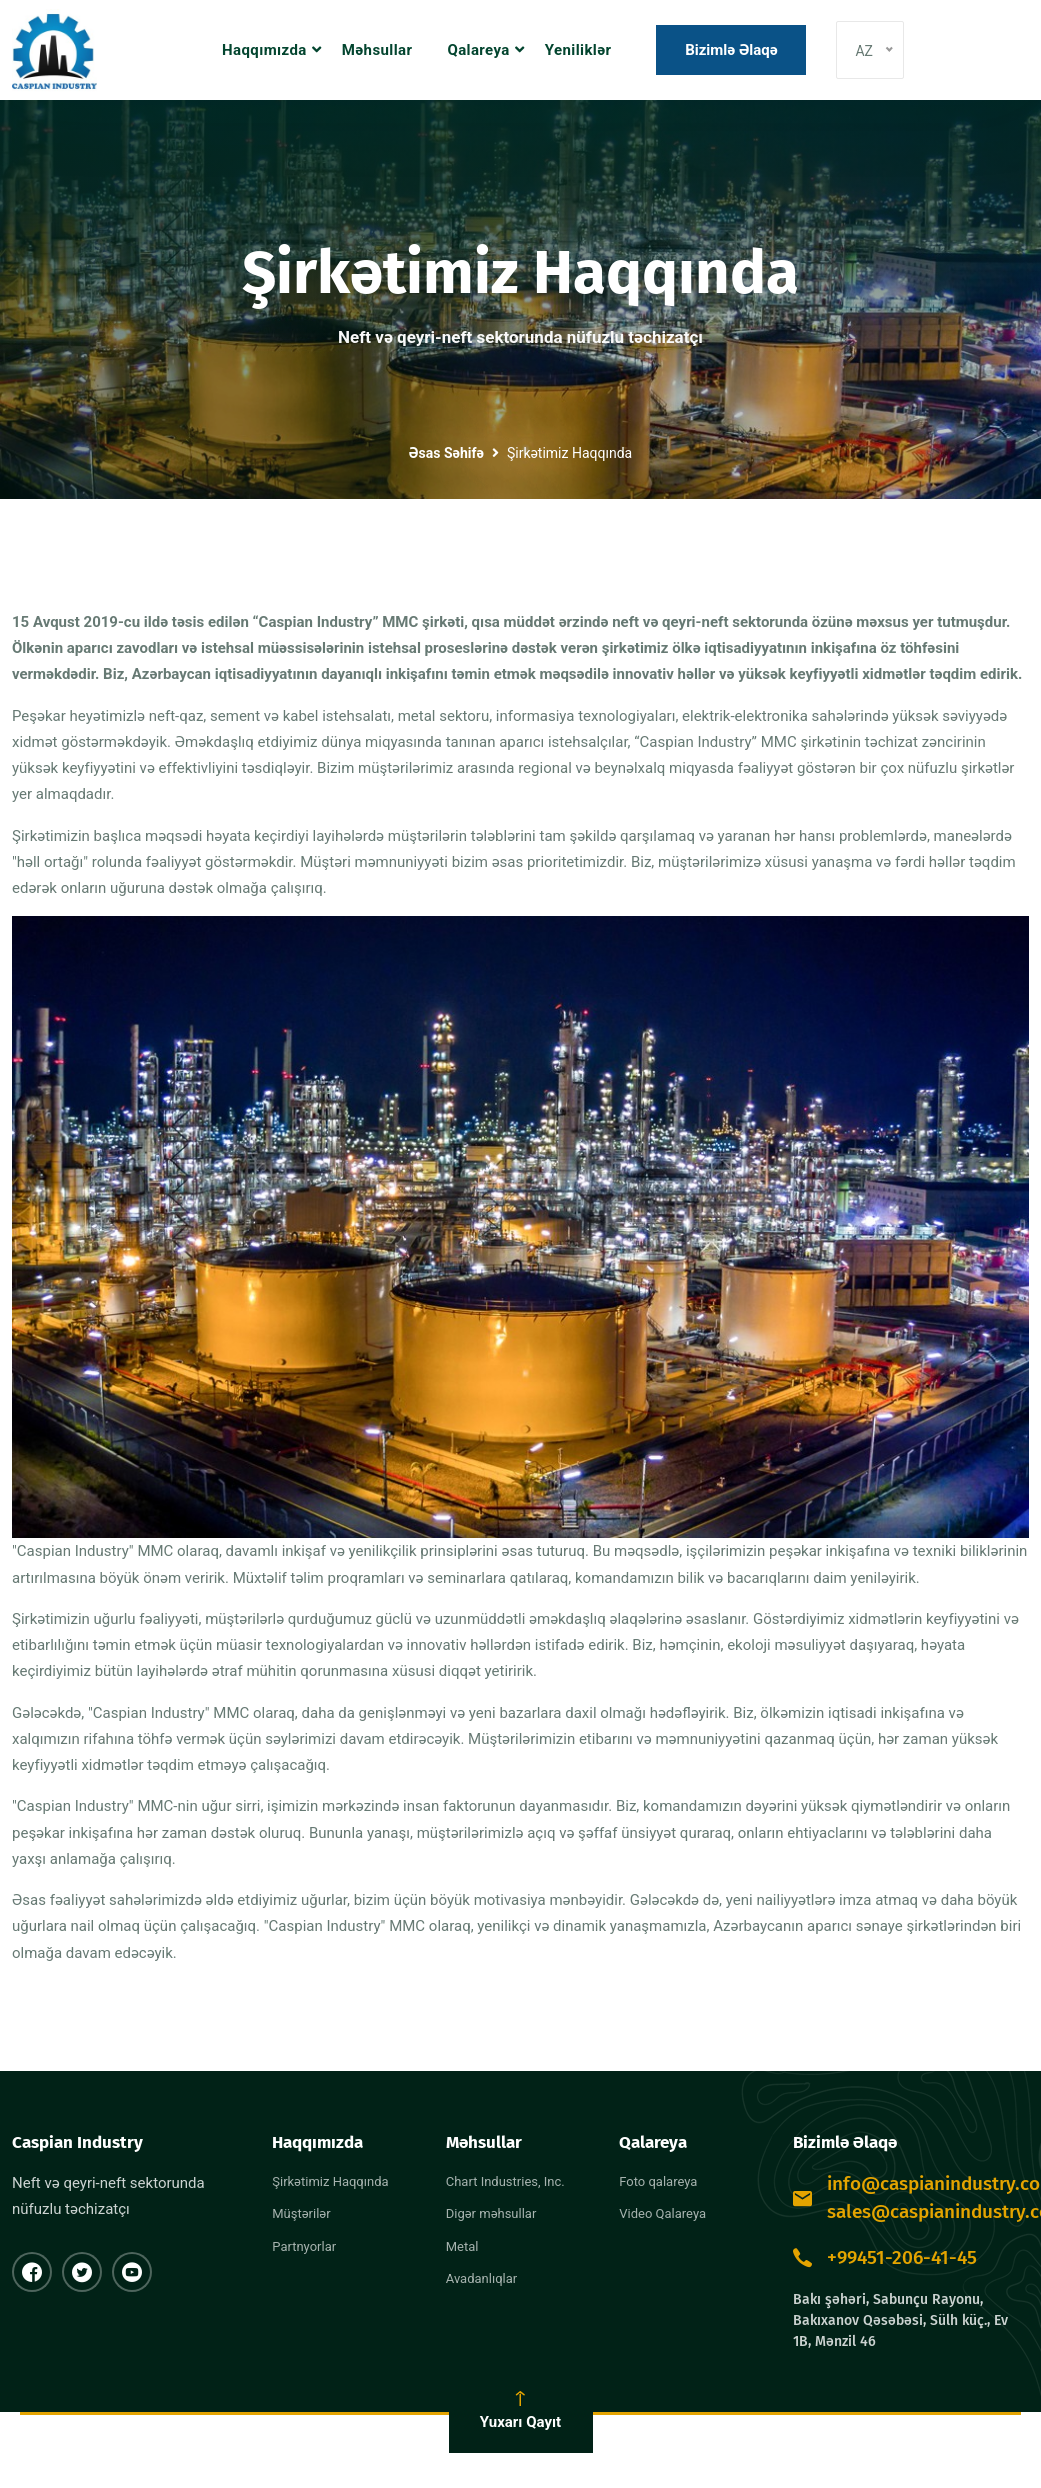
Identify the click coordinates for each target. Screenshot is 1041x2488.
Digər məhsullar (491, 2213)
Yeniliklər (578, 50)
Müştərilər (301, 2213)
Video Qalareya (662, 2213)
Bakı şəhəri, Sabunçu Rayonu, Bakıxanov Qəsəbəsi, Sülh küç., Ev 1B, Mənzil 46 (900, 2320)
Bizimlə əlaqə (731, 50)
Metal (462, 2246)
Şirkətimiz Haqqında (330, 2181)
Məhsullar (377, 50)
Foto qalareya (658, 2181)
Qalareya (478, 50)
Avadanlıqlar (481, 2278)
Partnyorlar (304, 2246)
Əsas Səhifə (446, 453)
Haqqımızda (264, 50)
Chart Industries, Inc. (505, 2181)
